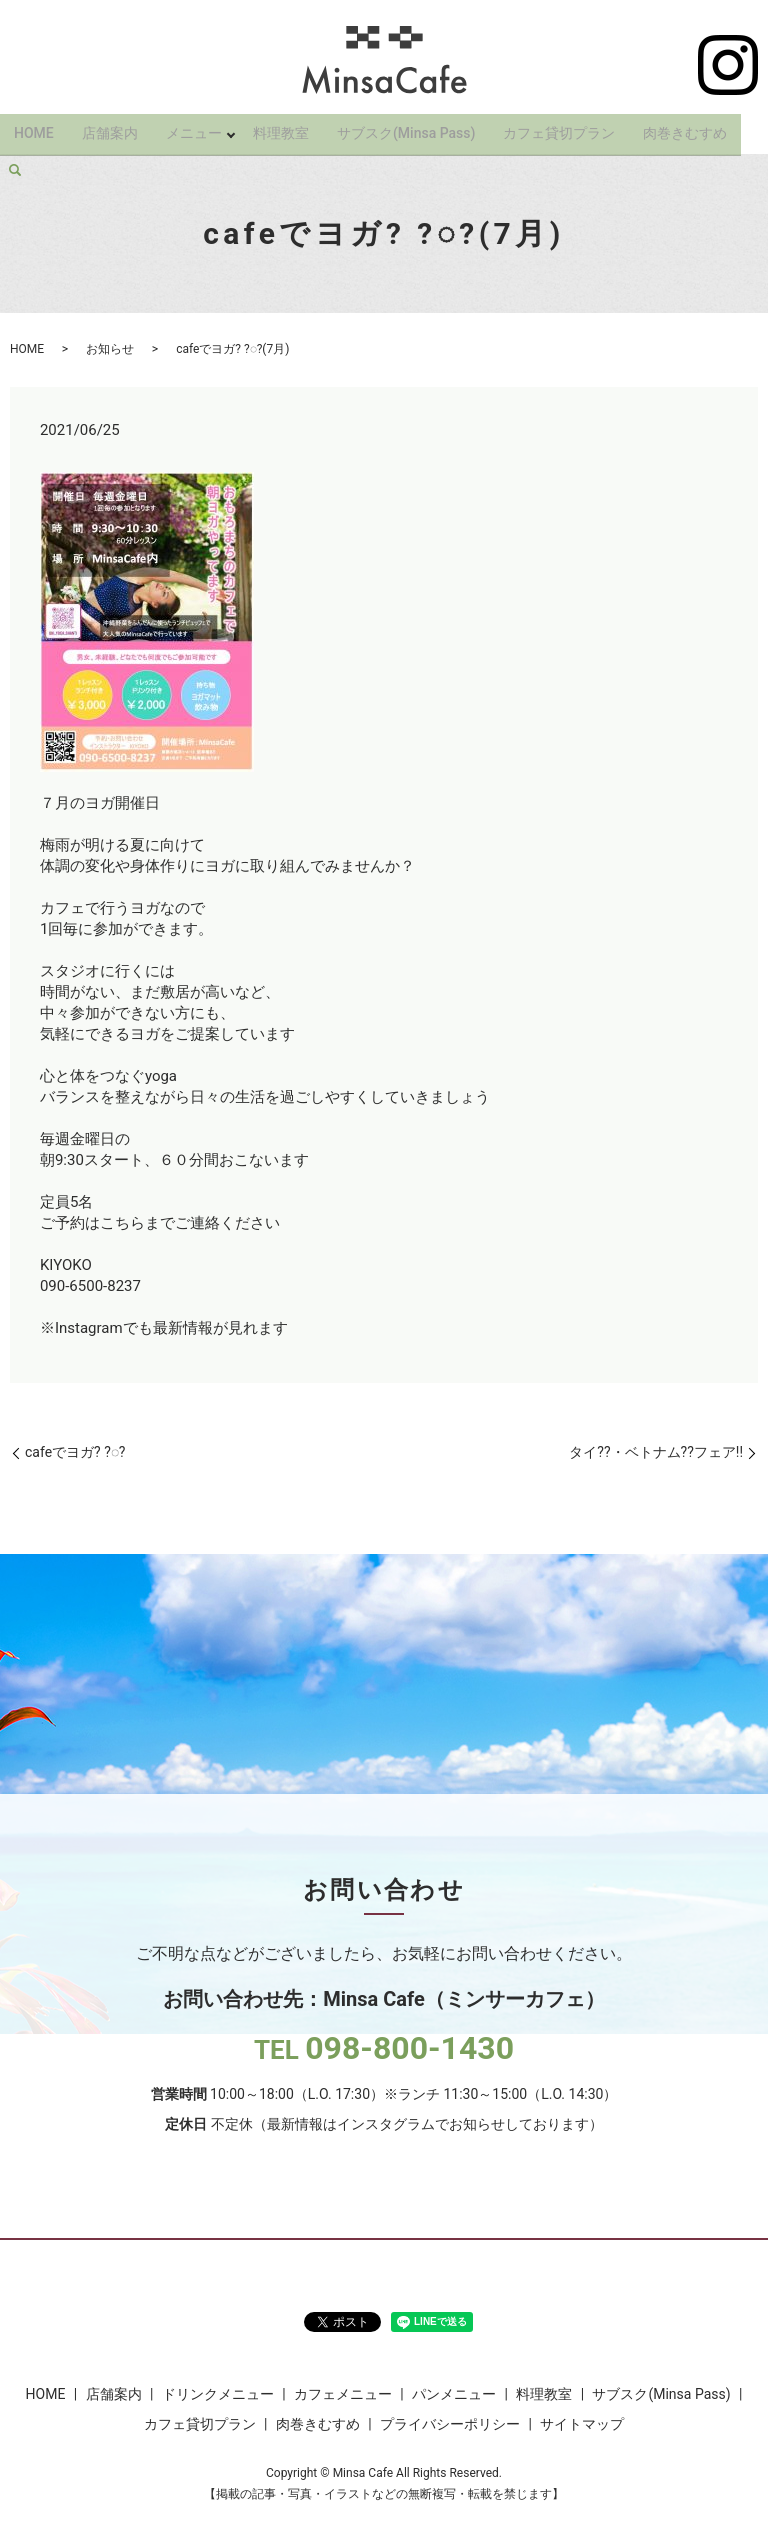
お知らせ (110, 349)
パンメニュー (454, 2394)
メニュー (194, 128)
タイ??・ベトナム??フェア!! (656, 1452)
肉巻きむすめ (689, 128)
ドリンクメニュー (218, 2394)
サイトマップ (582, 2424)
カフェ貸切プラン (563, 128)
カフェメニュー (343, 2394)
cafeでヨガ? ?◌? (75, 1452)
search (15, 160)
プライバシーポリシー (450, 2424)
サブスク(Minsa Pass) (410, 128)
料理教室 (285, 128)
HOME (34, 128)
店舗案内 (110, 128)
